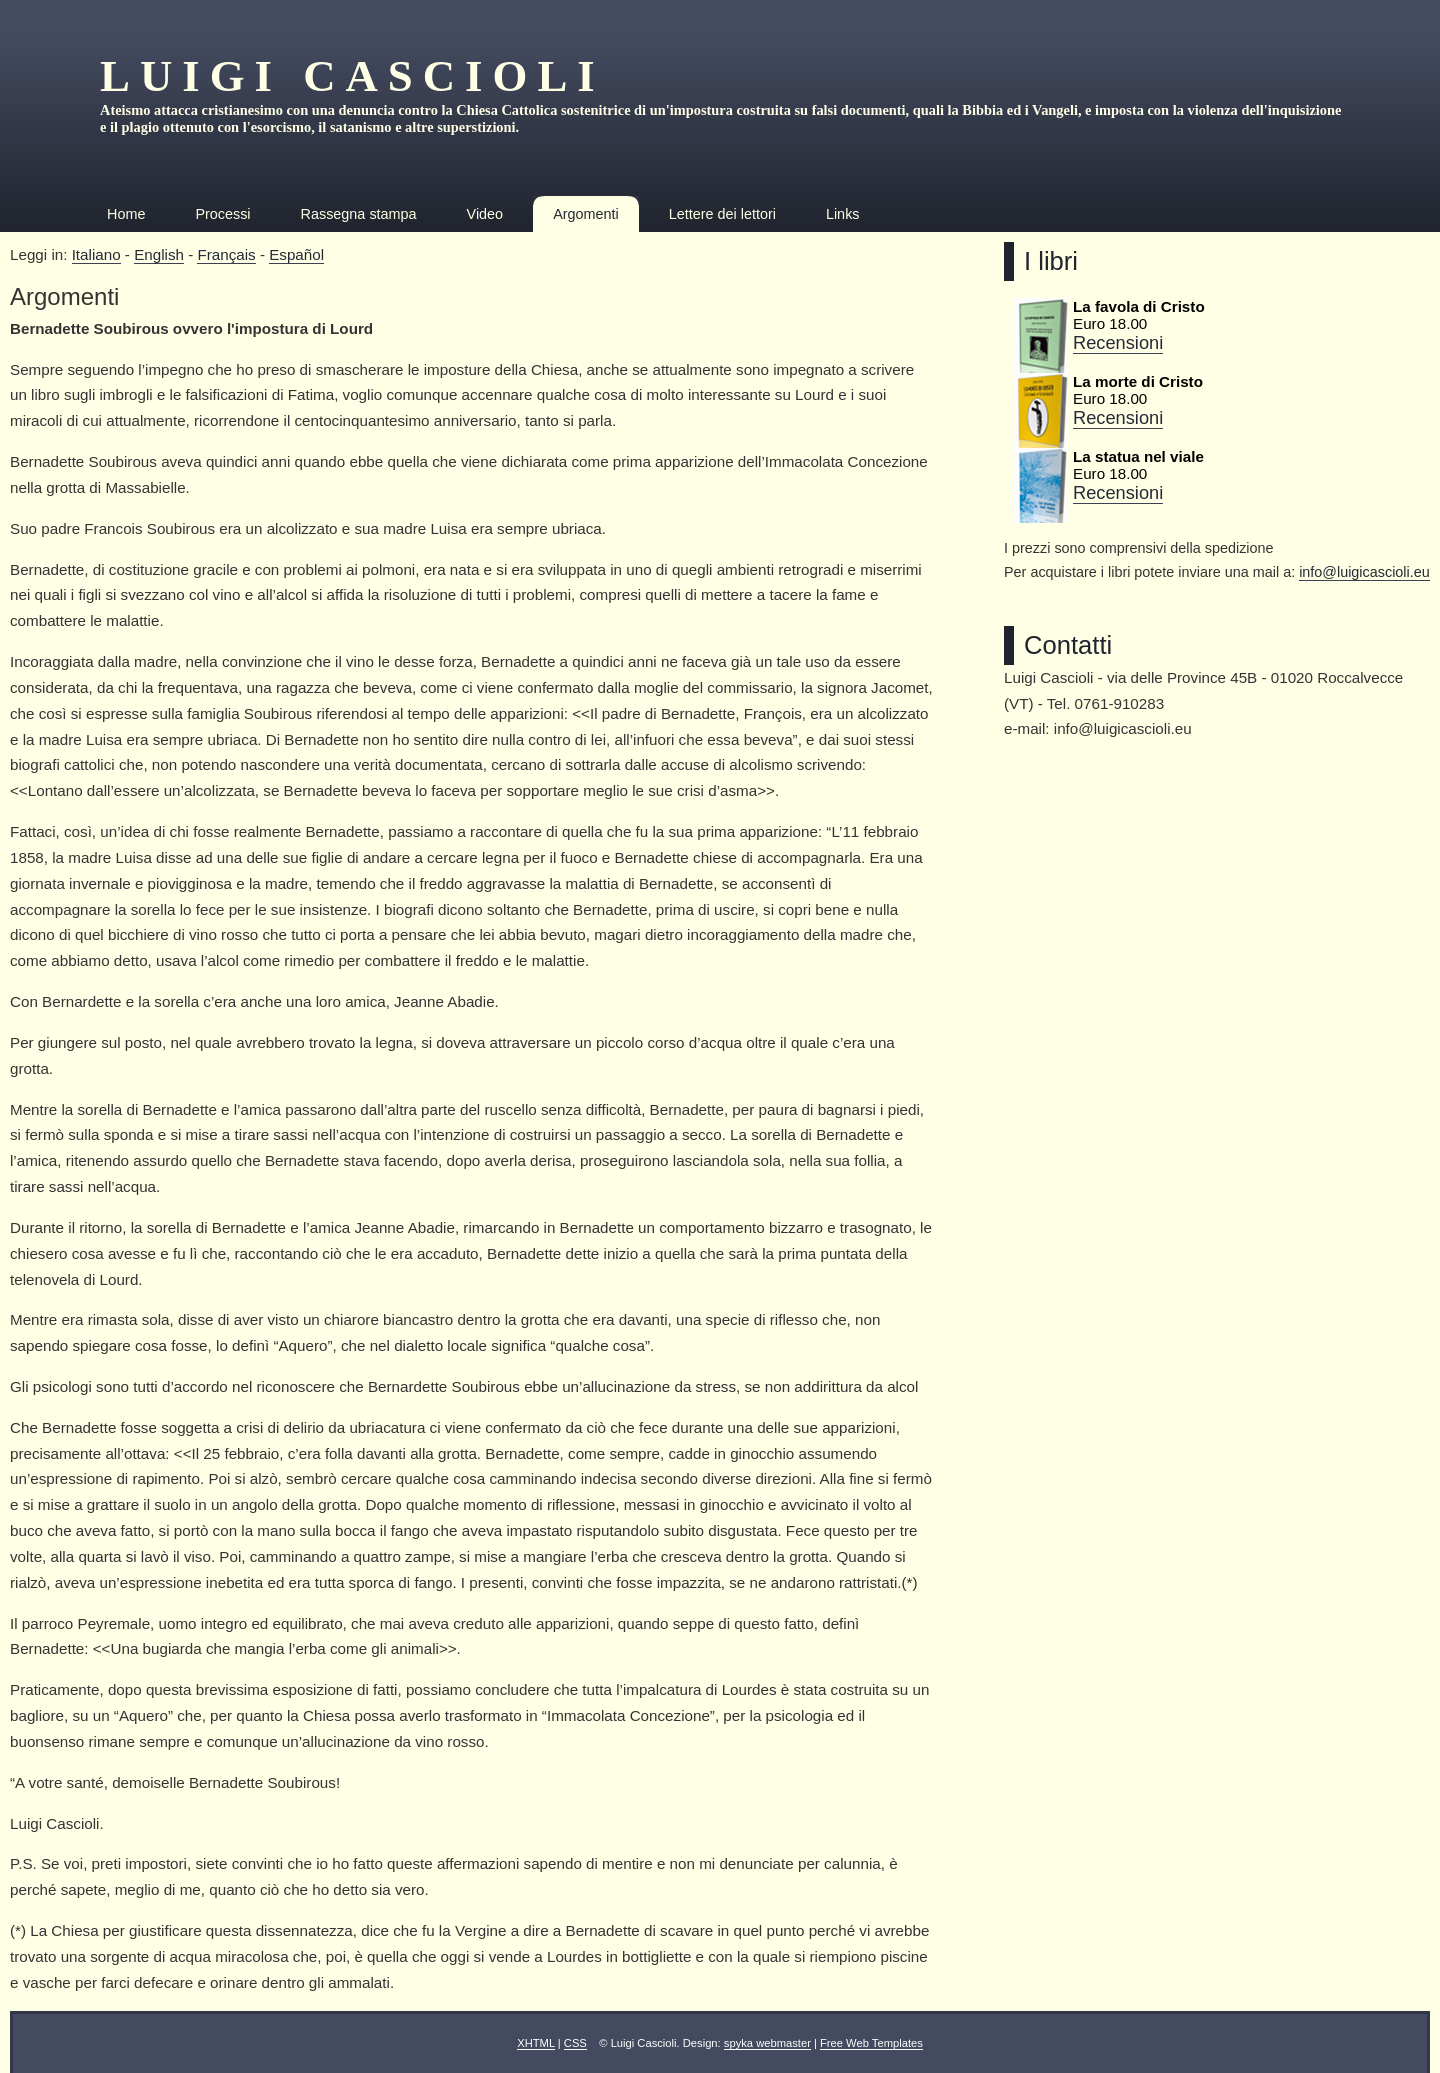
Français (226, 254)
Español (296, 254)
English (159, 254)
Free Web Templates (871, 2043)
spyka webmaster (767, 2043)
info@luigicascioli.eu (1364, 572)
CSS (575, 2043)
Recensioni (1118, 342)
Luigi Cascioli (352, 76)
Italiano (96, 254)
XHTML (536, 2043)
